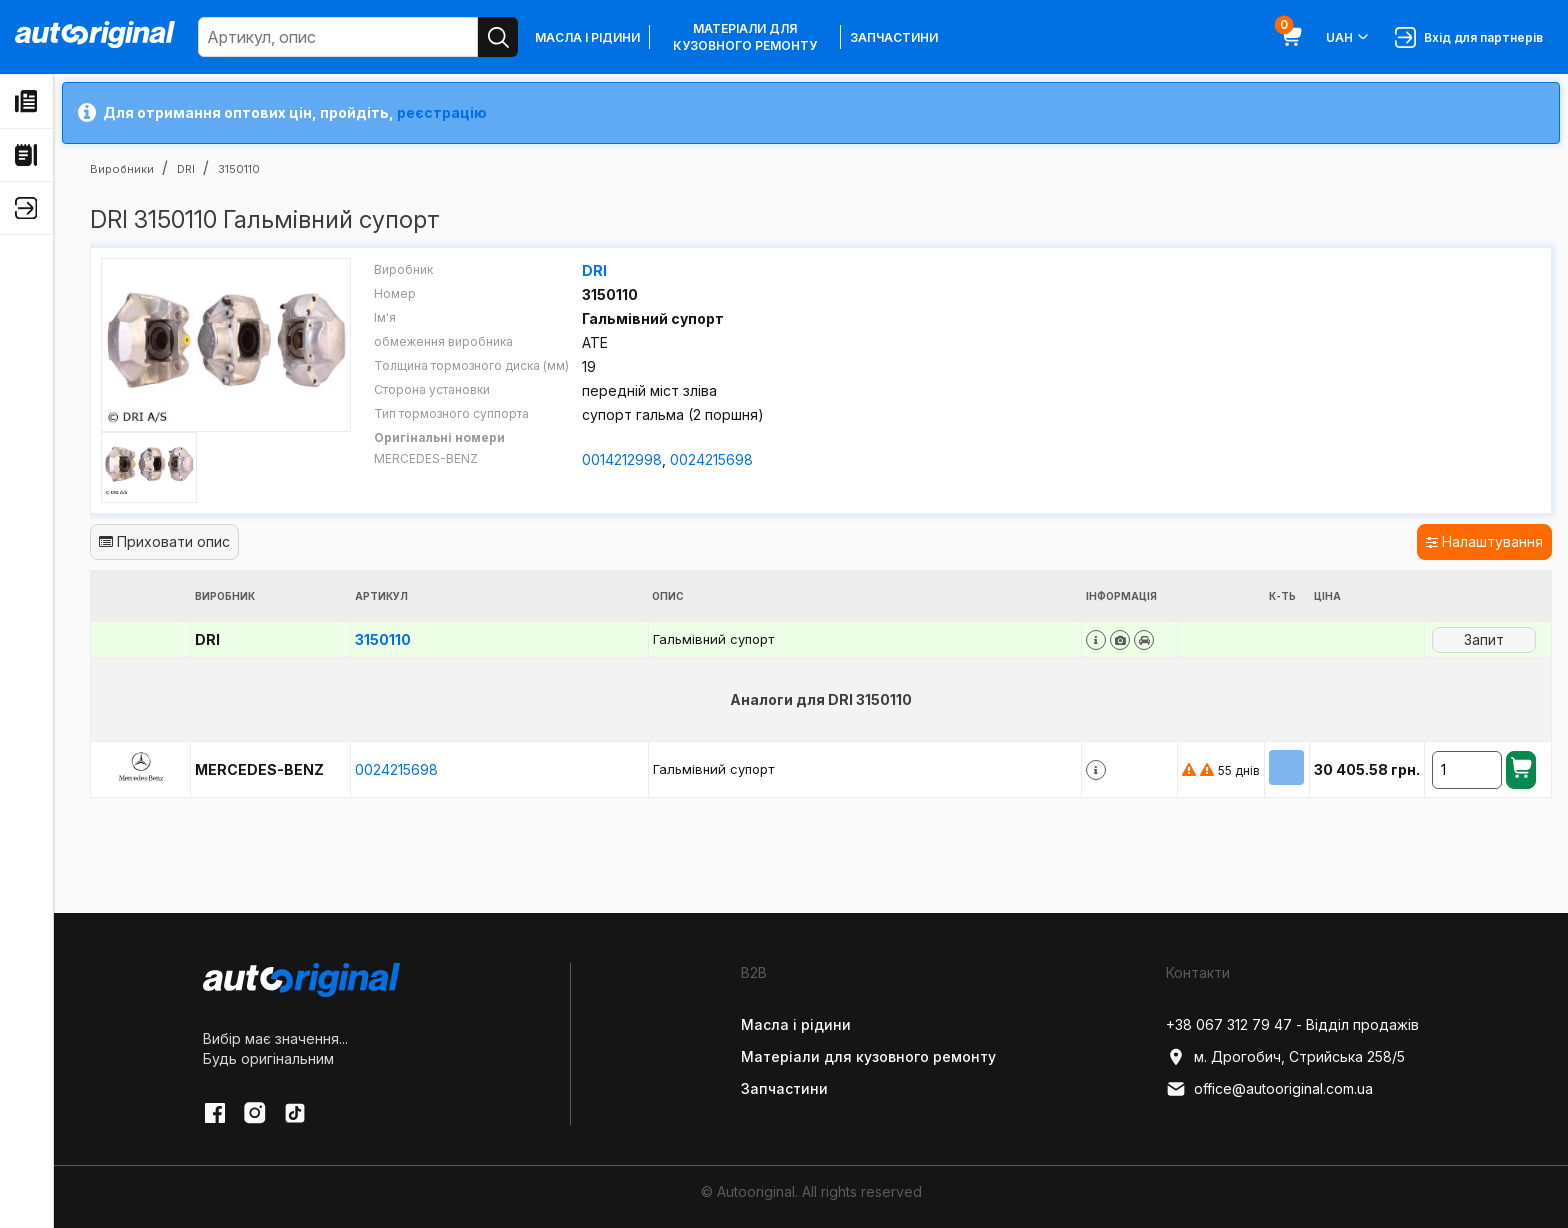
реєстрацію (442, 112)
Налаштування (1484, 541)
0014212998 (622, 459)
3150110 (383, 639)
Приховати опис (164, 541)
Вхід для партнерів (1469, 37)
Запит (1484, 639)
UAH (1348, 37)
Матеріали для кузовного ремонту (745, 37)
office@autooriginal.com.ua (1269, 1089)
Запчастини (894, 37)
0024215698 (711, 459)
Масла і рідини (587, 37)
